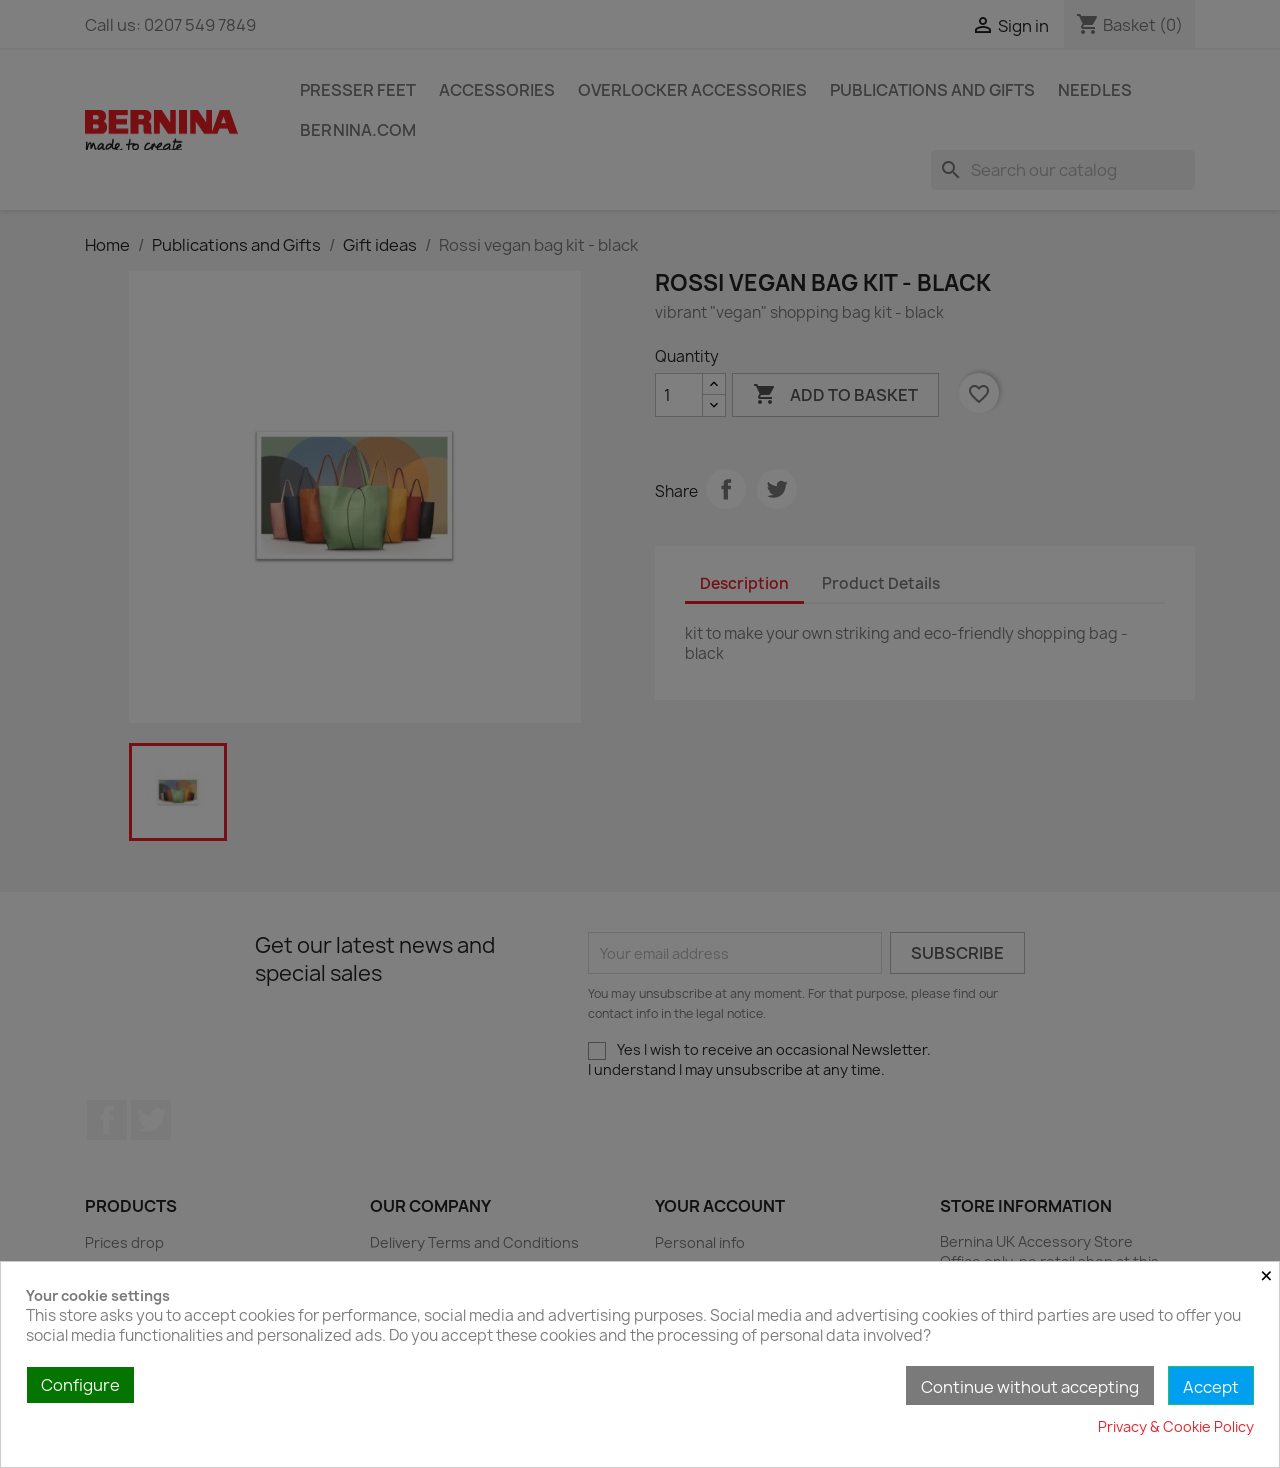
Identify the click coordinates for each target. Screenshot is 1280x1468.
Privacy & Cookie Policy (1176, 1426)
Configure (80, 1385)
